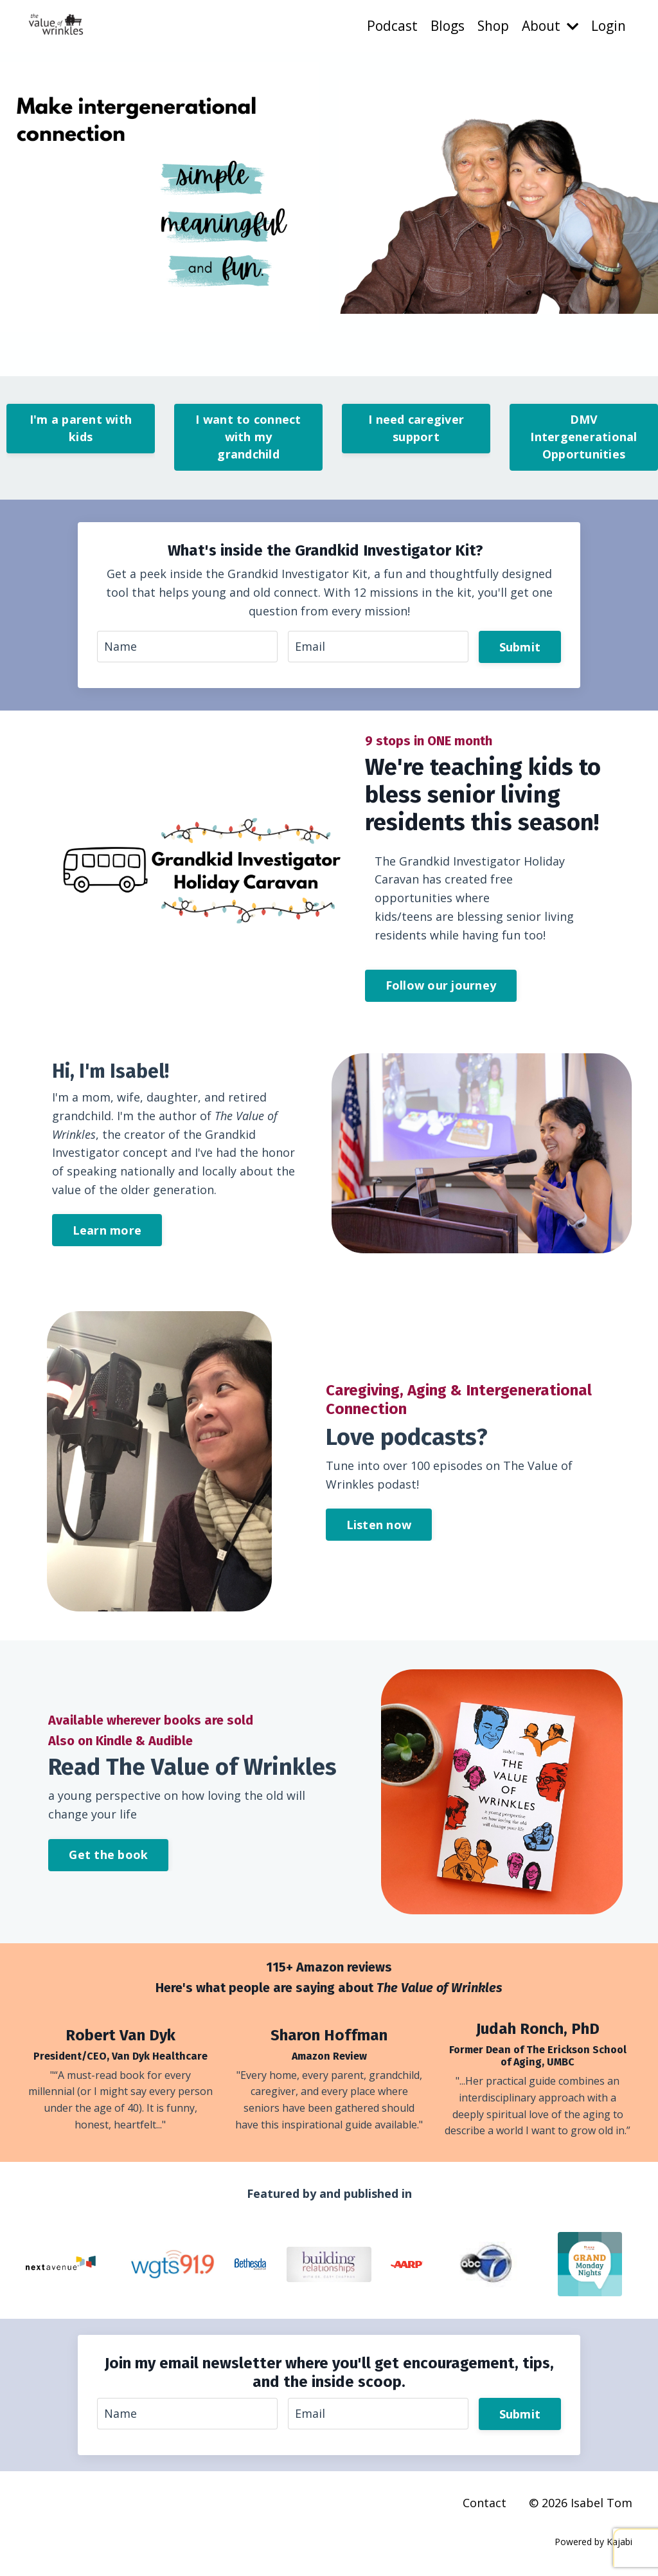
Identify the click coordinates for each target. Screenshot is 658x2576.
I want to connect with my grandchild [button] (248, 437)
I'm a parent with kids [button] (81, 428)
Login (608, 26)
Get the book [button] (108, 1855)
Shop (492, 26)
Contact (484, 2504)
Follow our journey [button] (441, 985)
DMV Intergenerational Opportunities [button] (583, 437)
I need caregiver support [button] (416, 428)
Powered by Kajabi (593, 2543)
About (549, 26)
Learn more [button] (107, 1230)
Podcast (391, 26)
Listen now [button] (379, 1525)
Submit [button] (519, 647)
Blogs (446, 26)
